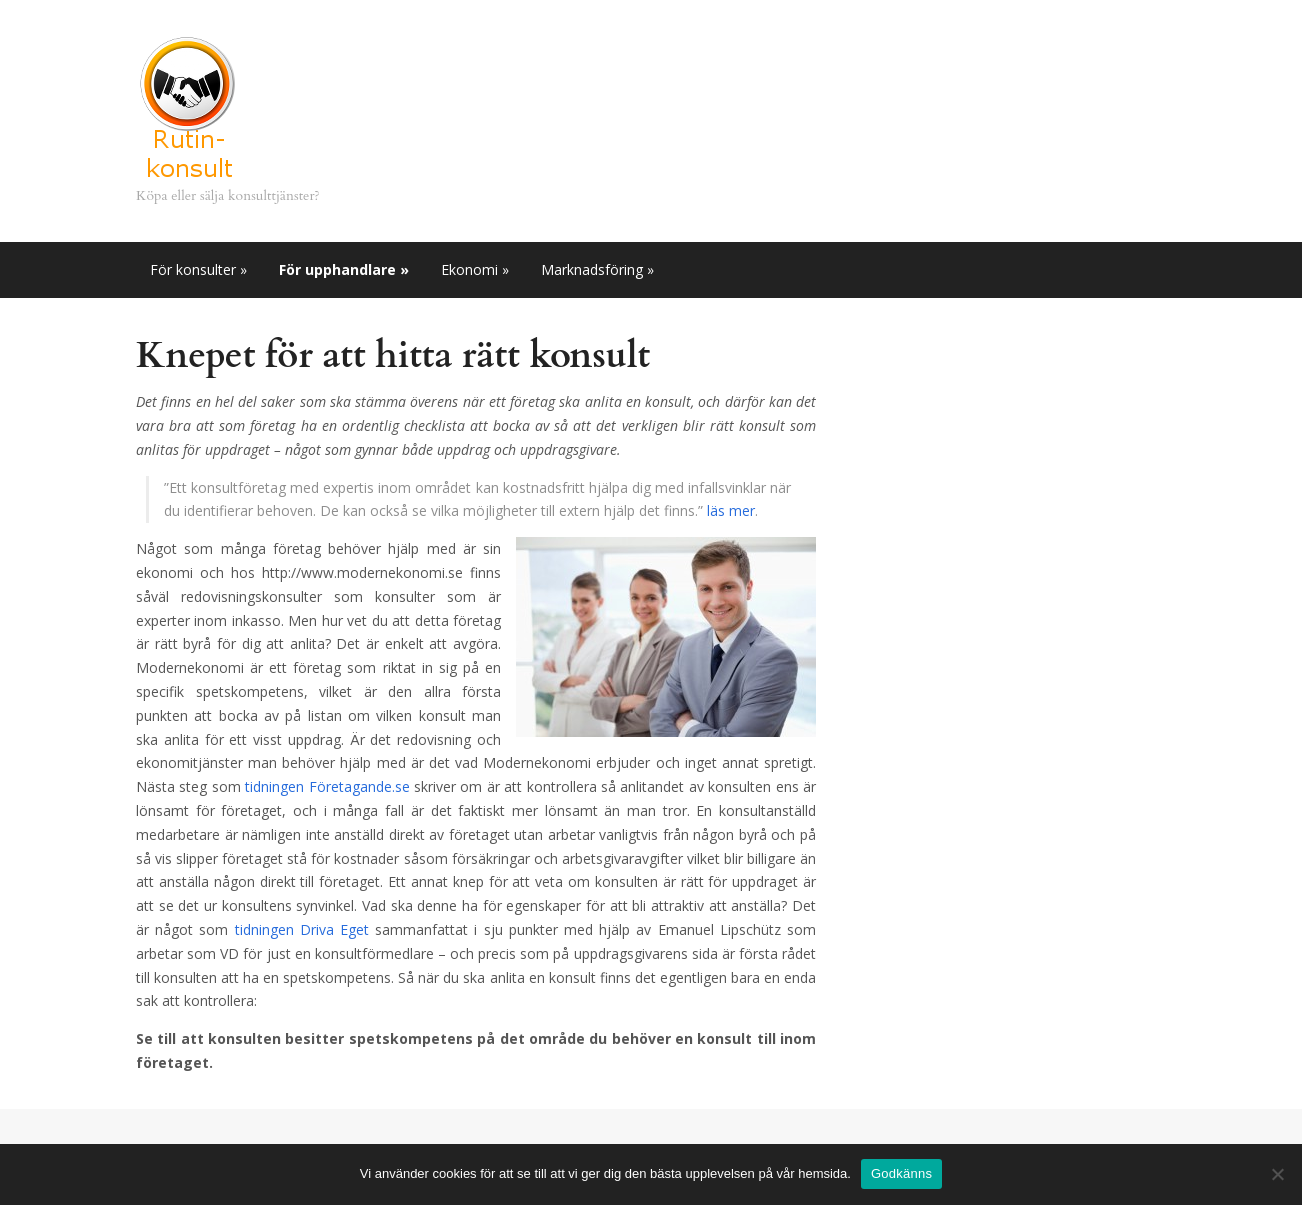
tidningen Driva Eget (302, 929)
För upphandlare (344, 269)
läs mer (731, 510)
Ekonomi (475, 269)
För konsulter (198, 269)
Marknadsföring (597, 269)
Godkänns (901, 1173)
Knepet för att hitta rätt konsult (393, 355)
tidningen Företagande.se (327, 786)
